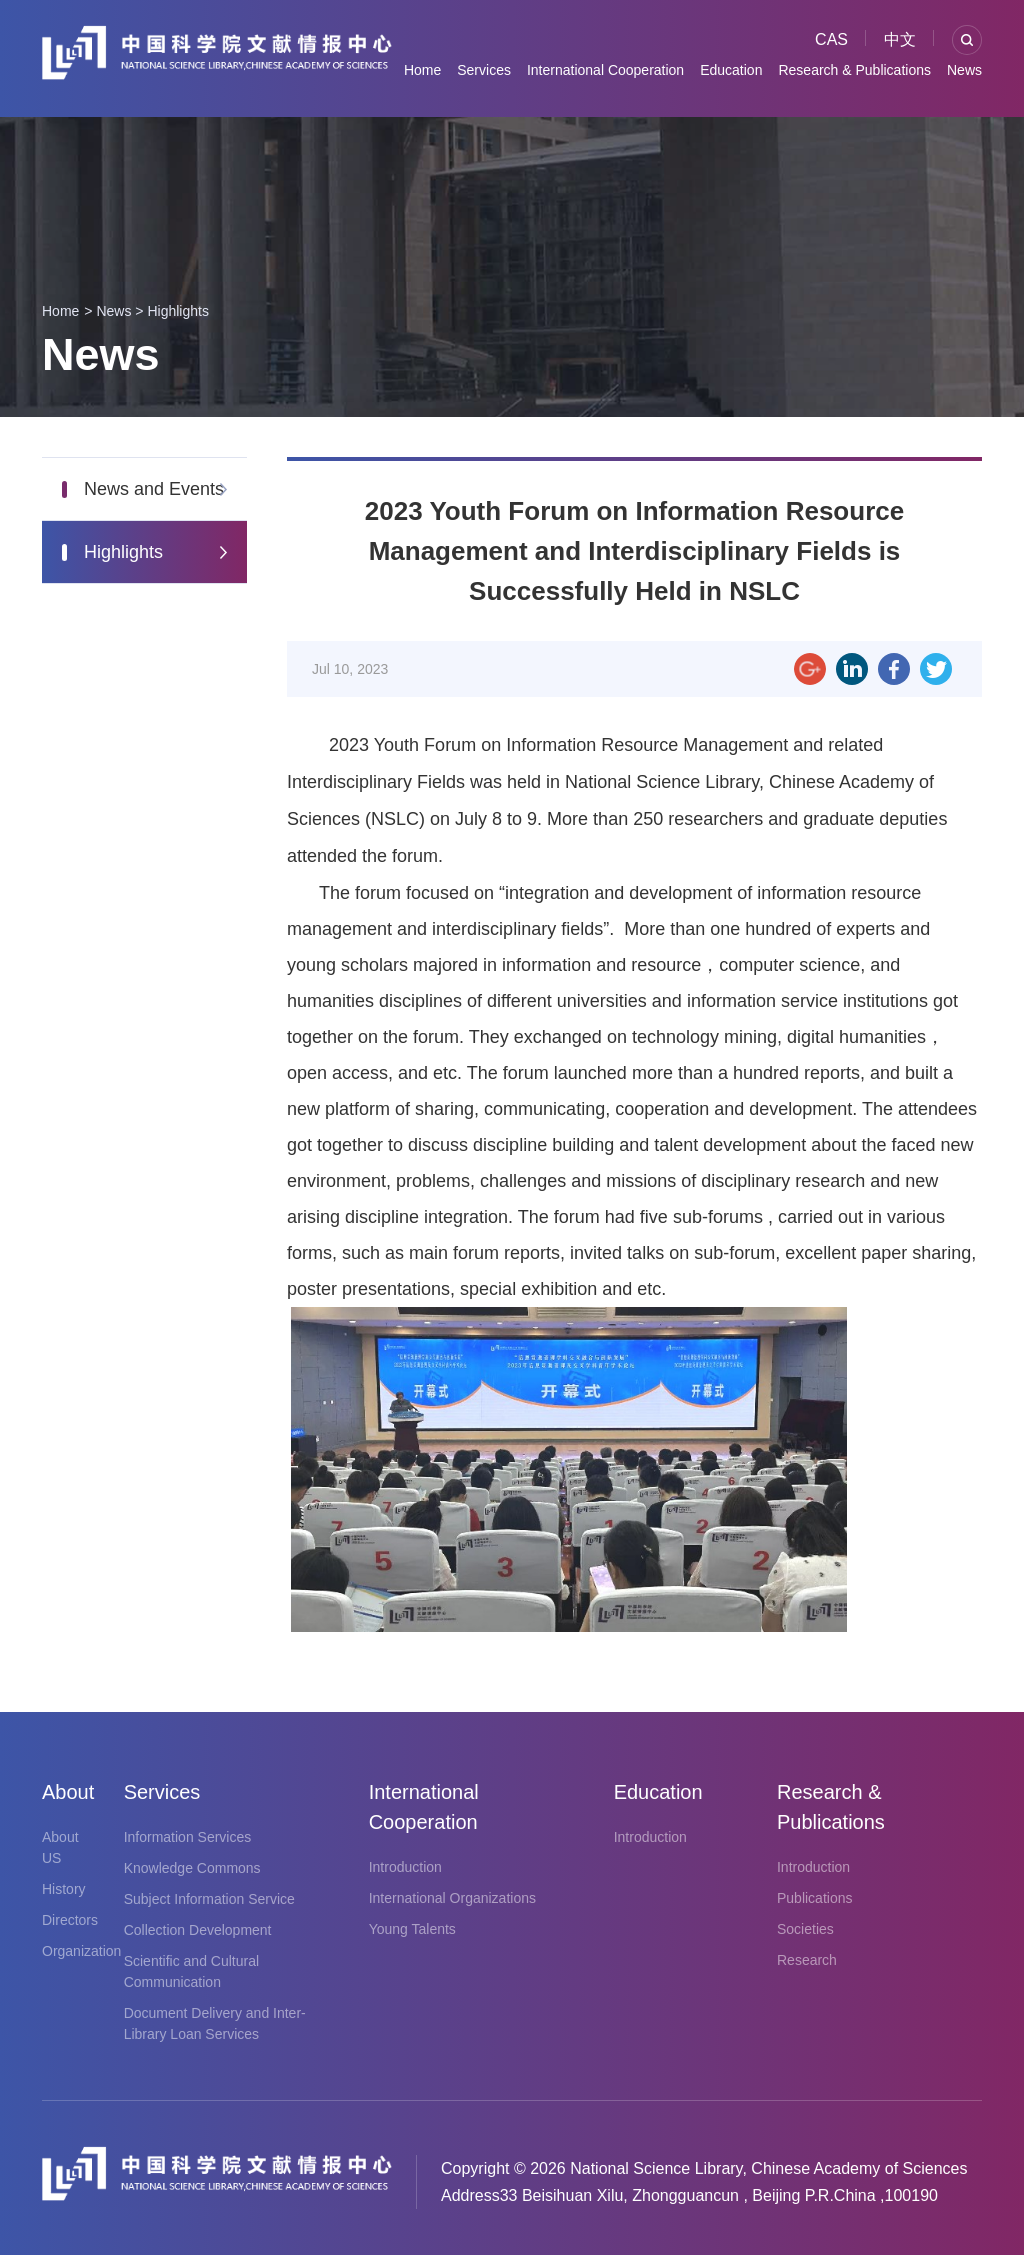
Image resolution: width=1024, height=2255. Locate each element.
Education (731, 70)
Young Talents (412, 1929)
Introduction (405, 1867)
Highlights (177, 311)
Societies (805, 1929)
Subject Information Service (209, 1899)
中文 (900, 39)
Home (422, 70)
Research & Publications (854, 70)
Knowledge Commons (192, 1868)
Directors (70, 1920)
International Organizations (452, 1898)
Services (484, 70)
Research (807, 1960)
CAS (831, 39)
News (964, 70)
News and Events (154, 489)
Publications (815, 1898)
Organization (81, 1951)
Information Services (188, 1837)
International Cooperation (605, 70)
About (63, 1792)
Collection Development (198, 1930)
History (64, 1889)
